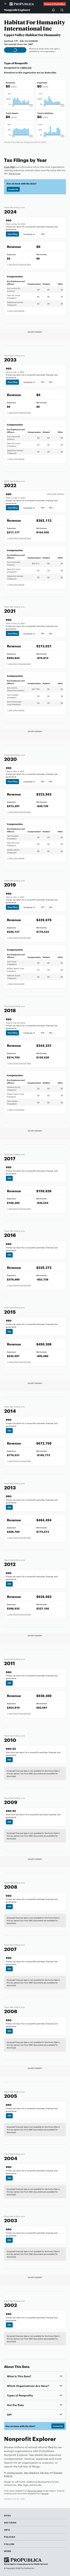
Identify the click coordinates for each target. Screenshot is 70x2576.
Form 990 (9, 166)
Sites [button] (7, 2515)
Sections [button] (10, 2522)
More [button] (7, 2550)
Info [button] (7, 2529)
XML (43, 234)
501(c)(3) (26, 67)
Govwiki (45, 2493)
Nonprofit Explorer (17, 10)
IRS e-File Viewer (35, 2490)
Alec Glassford (31, 2472)
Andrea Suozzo (15, 2472)
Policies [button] (9, 2536)
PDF (42, 382)
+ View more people (15, 310)
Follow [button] (9, 2543)
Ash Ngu (44, 2472)
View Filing (12, 234)
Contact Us (13, 189)
